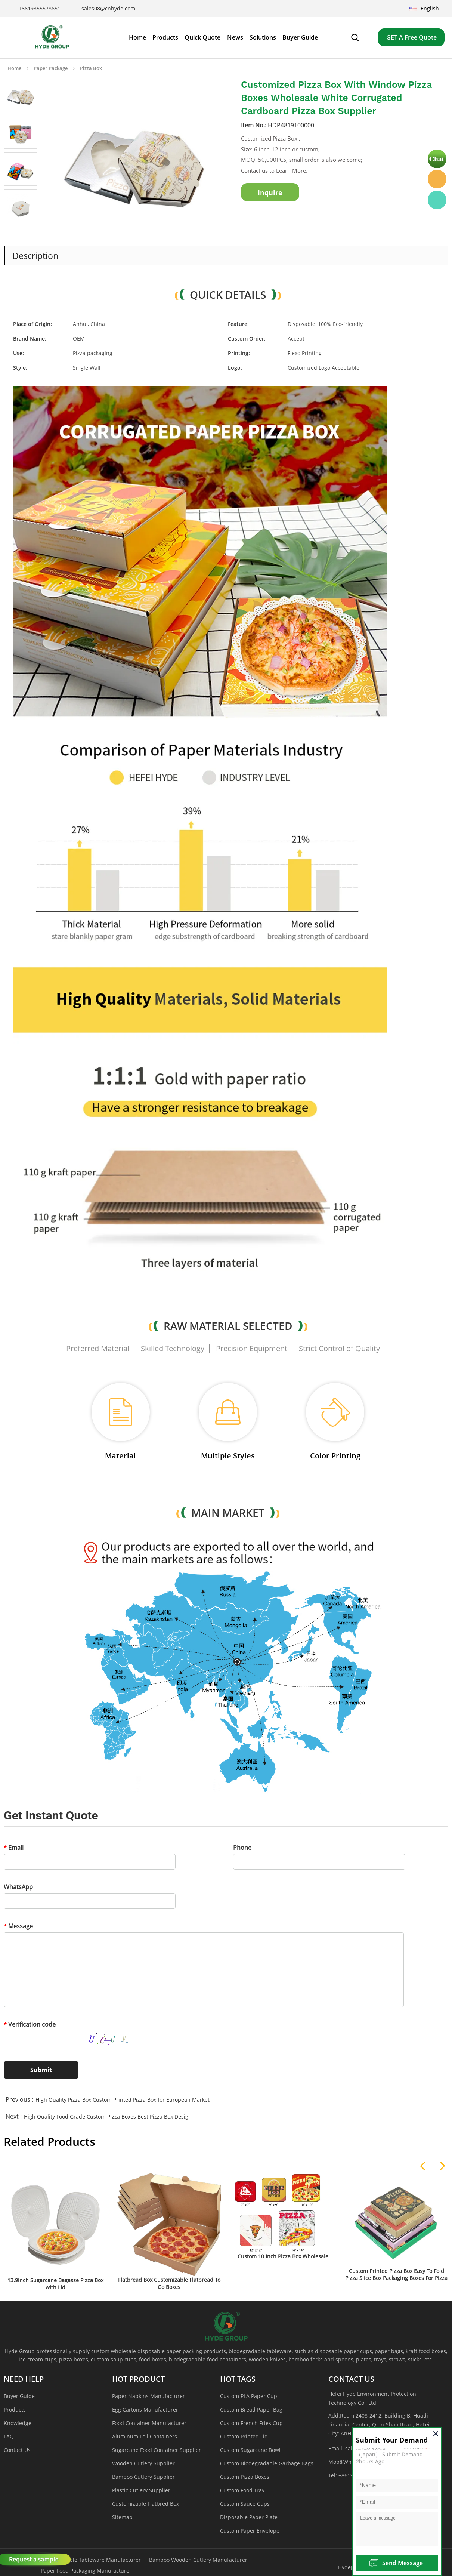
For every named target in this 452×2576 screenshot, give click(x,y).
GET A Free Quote (411, 37)
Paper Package (51, 68)
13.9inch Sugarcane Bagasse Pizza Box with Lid (55, 2284)
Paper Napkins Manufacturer (148, 2396)
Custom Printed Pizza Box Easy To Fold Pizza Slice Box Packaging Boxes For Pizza (396, 2274)
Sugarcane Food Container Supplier (156, 2449)
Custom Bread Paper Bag (251, 2409)
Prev (12, 231)
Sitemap (122, 2517)
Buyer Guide (19, 2396)
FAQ (9, 2436)
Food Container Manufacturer (149, 2422)
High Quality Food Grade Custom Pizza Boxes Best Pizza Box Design (108, 2116)
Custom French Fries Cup (251, 2422)
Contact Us (17, 2449)
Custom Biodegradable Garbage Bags (266, 2463)
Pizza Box (91, 68)
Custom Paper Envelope (249, 2530)
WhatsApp (18, 1887)
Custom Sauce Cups (245, 2503)
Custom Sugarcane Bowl (250, 2449)
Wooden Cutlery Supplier (143, 2463)
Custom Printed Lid (244, 2436)
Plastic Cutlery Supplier (141, 2490)
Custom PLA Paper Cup (248, 2396)
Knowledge (17, 2422)
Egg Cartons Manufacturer (145, 2409)
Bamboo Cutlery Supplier (143, 2476)
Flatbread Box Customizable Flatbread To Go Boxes (169, 2283)
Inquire (270, 192)
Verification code (30, 2024)
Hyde (437, 179)
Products (15, 2409)
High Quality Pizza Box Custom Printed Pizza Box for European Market (122, 2099)
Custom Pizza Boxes (244, 2476)
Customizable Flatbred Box (145, 2503)
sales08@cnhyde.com (108, 8)
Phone (242, 1847)
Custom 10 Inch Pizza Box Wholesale (283, 2256)
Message (18, 1926)
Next (29, 231)
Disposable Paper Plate (249, 2517)
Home (14, 68)
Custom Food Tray (242, 2490)
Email (14, 1847)
